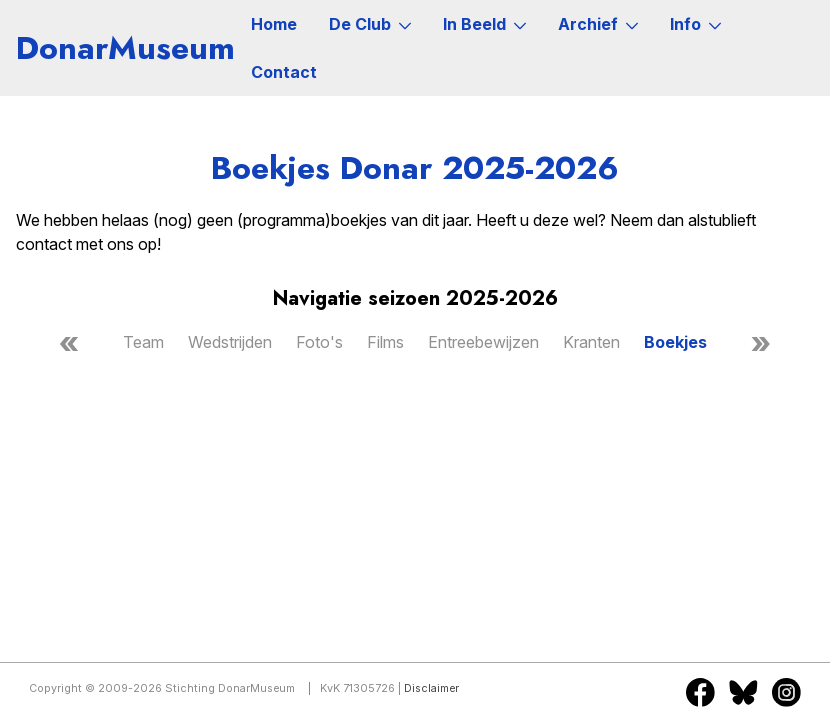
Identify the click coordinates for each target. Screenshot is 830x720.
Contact (284, 72)
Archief (598, 24)
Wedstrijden (230, 342)
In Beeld (484, 24)
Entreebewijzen (483, 342)
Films (385, 342)
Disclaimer (431, 688)
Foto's (319, 342)
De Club (370, 24)
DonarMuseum (125, 48)
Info (695, 24)
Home (274, 24)
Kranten (591, 342)
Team (143, 342)
